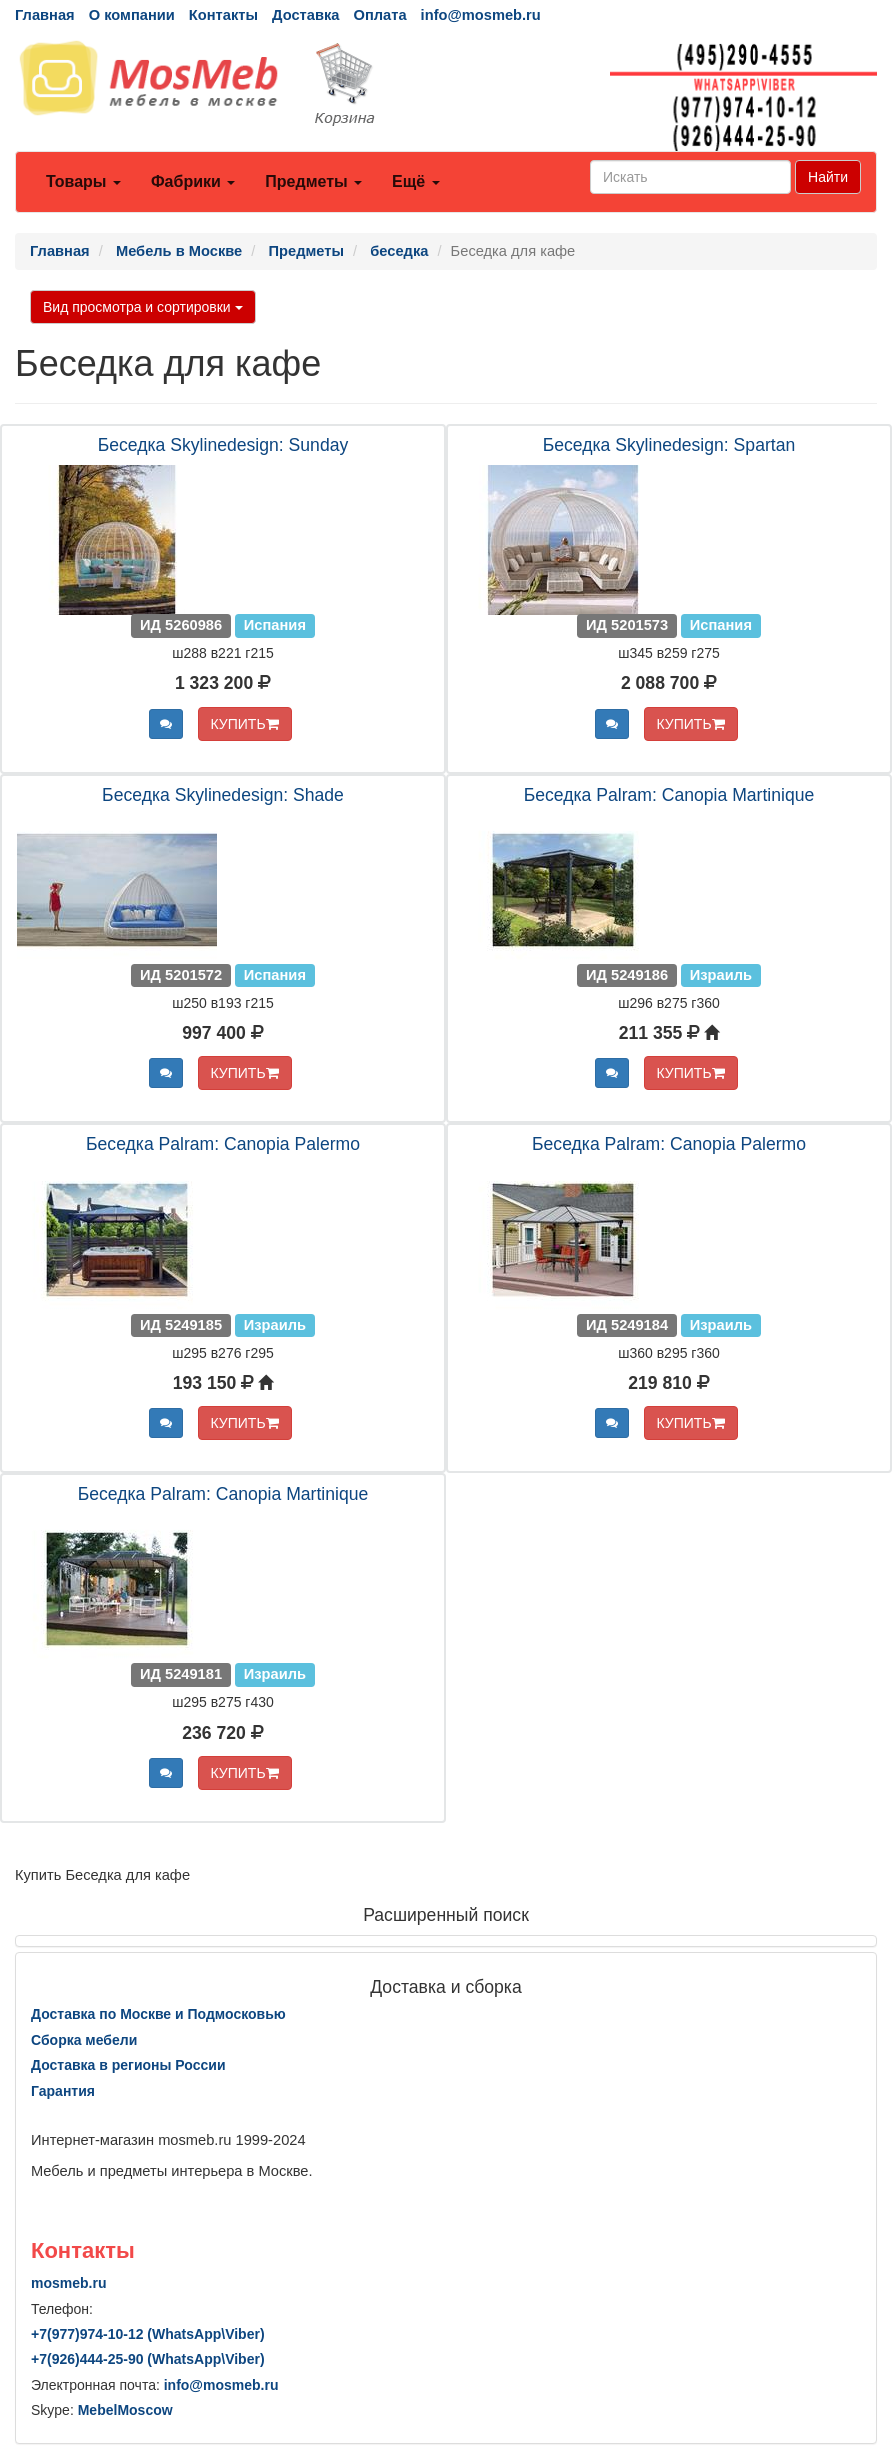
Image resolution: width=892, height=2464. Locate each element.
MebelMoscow (125, 2410)
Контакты (223, 15)
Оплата (379, 15)
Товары (83, 181)
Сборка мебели (84, 2040)
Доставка (305, 15)
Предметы (313, 181)
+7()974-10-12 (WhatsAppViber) (148, 2334)
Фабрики (193, 181)
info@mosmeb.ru (481, 15)
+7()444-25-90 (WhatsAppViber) (148, 2359)
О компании (132, 15)
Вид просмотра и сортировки (143, 307)
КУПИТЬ (245, 724)
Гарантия (63, 2091)
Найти (828, 177)
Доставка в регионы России (128, 2065)
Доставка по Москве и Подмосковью (158, 2014)
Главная (45, 15)
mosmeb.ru (68, 2283)
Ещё (416, 181)
